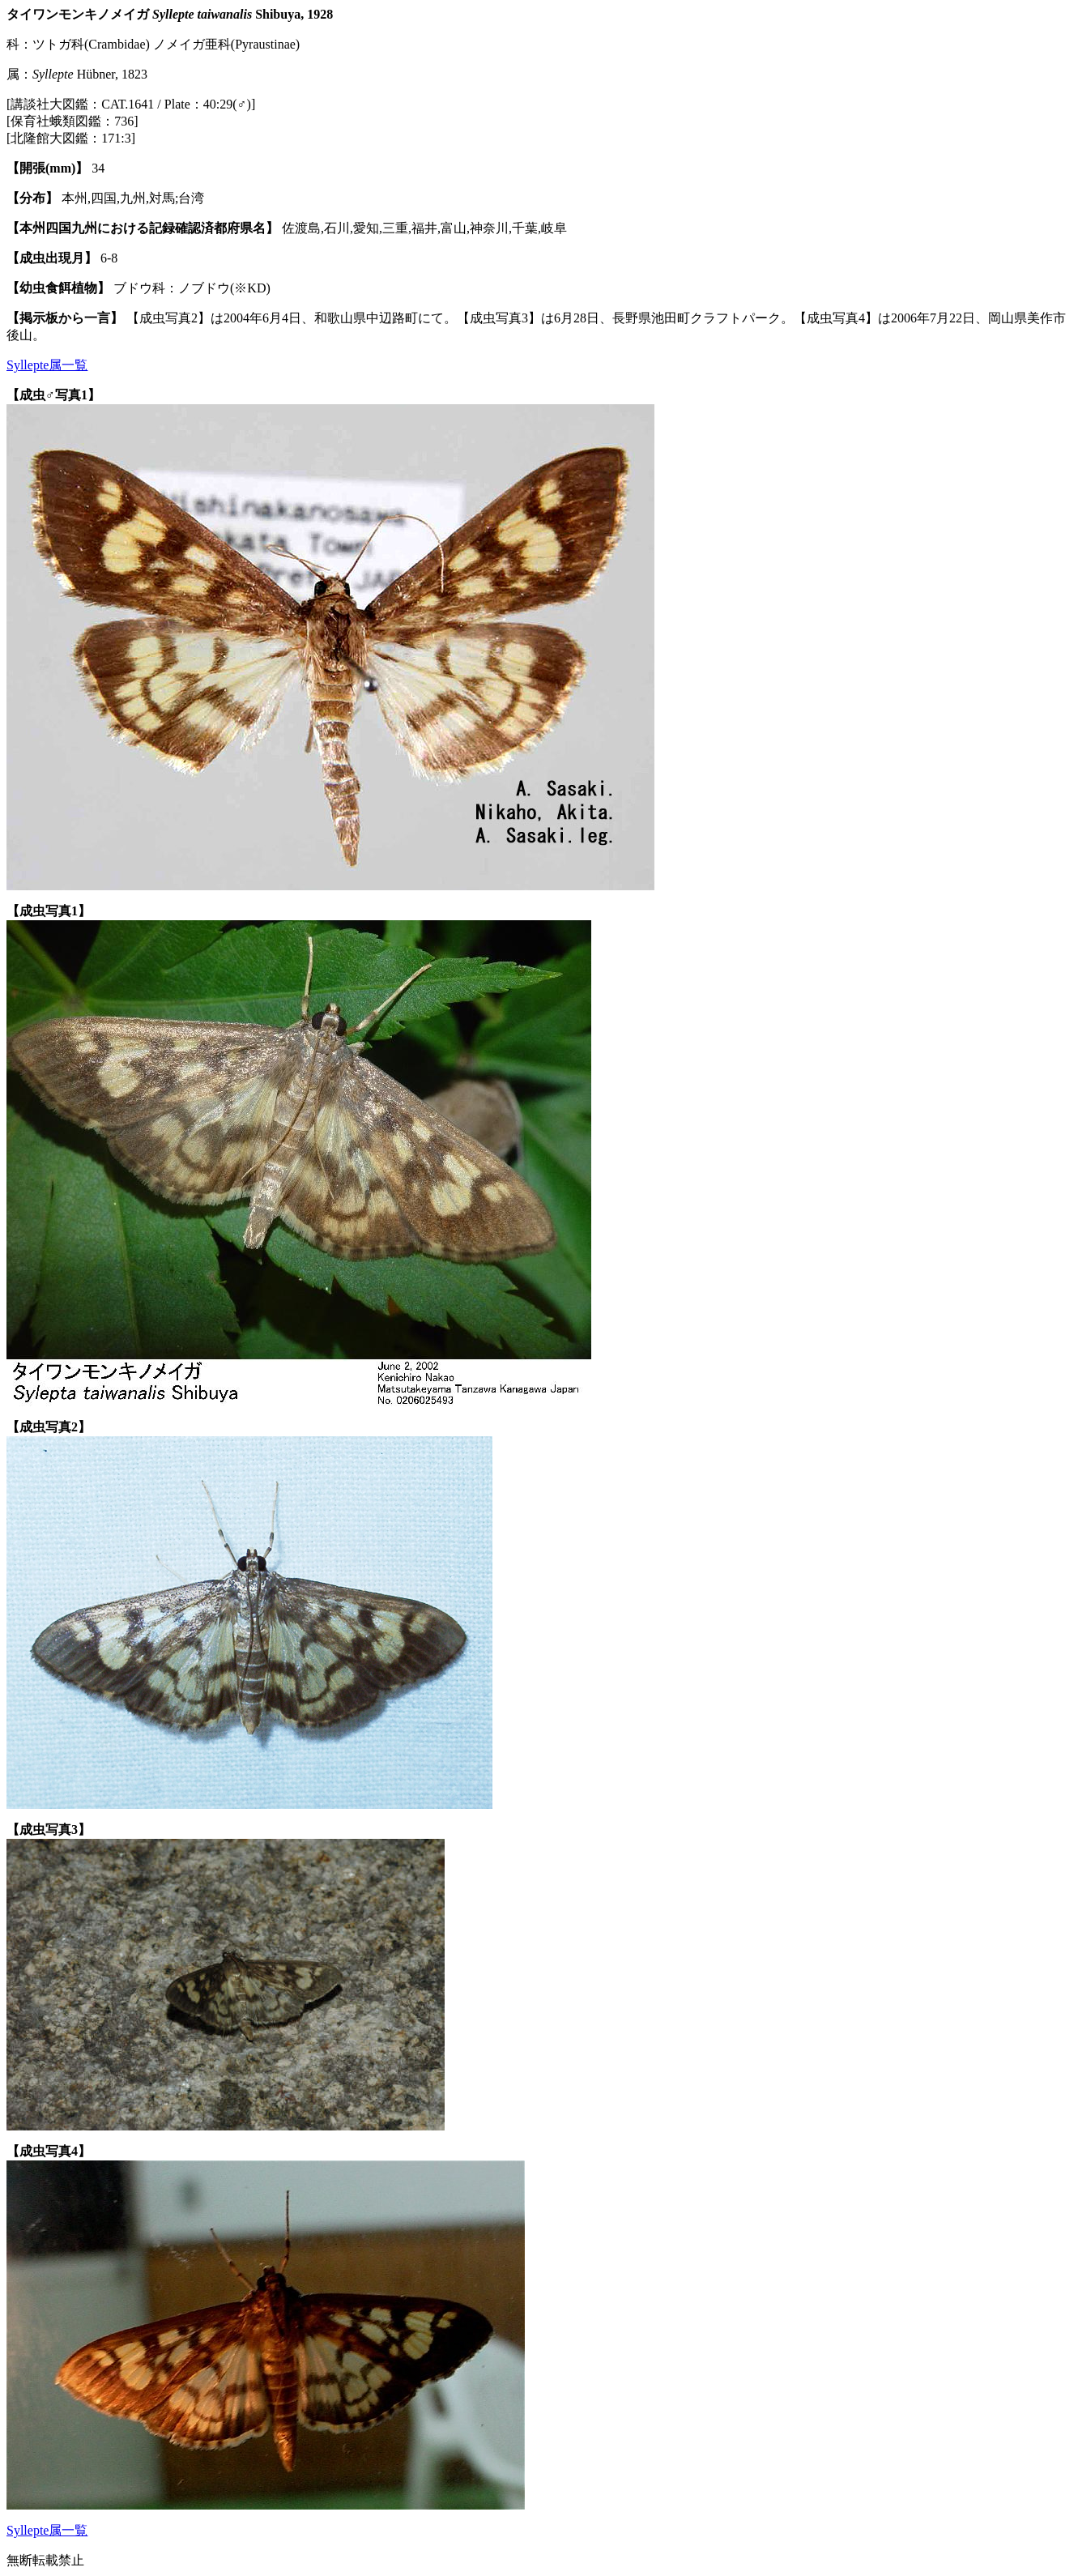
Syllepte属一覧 (46, 365)
